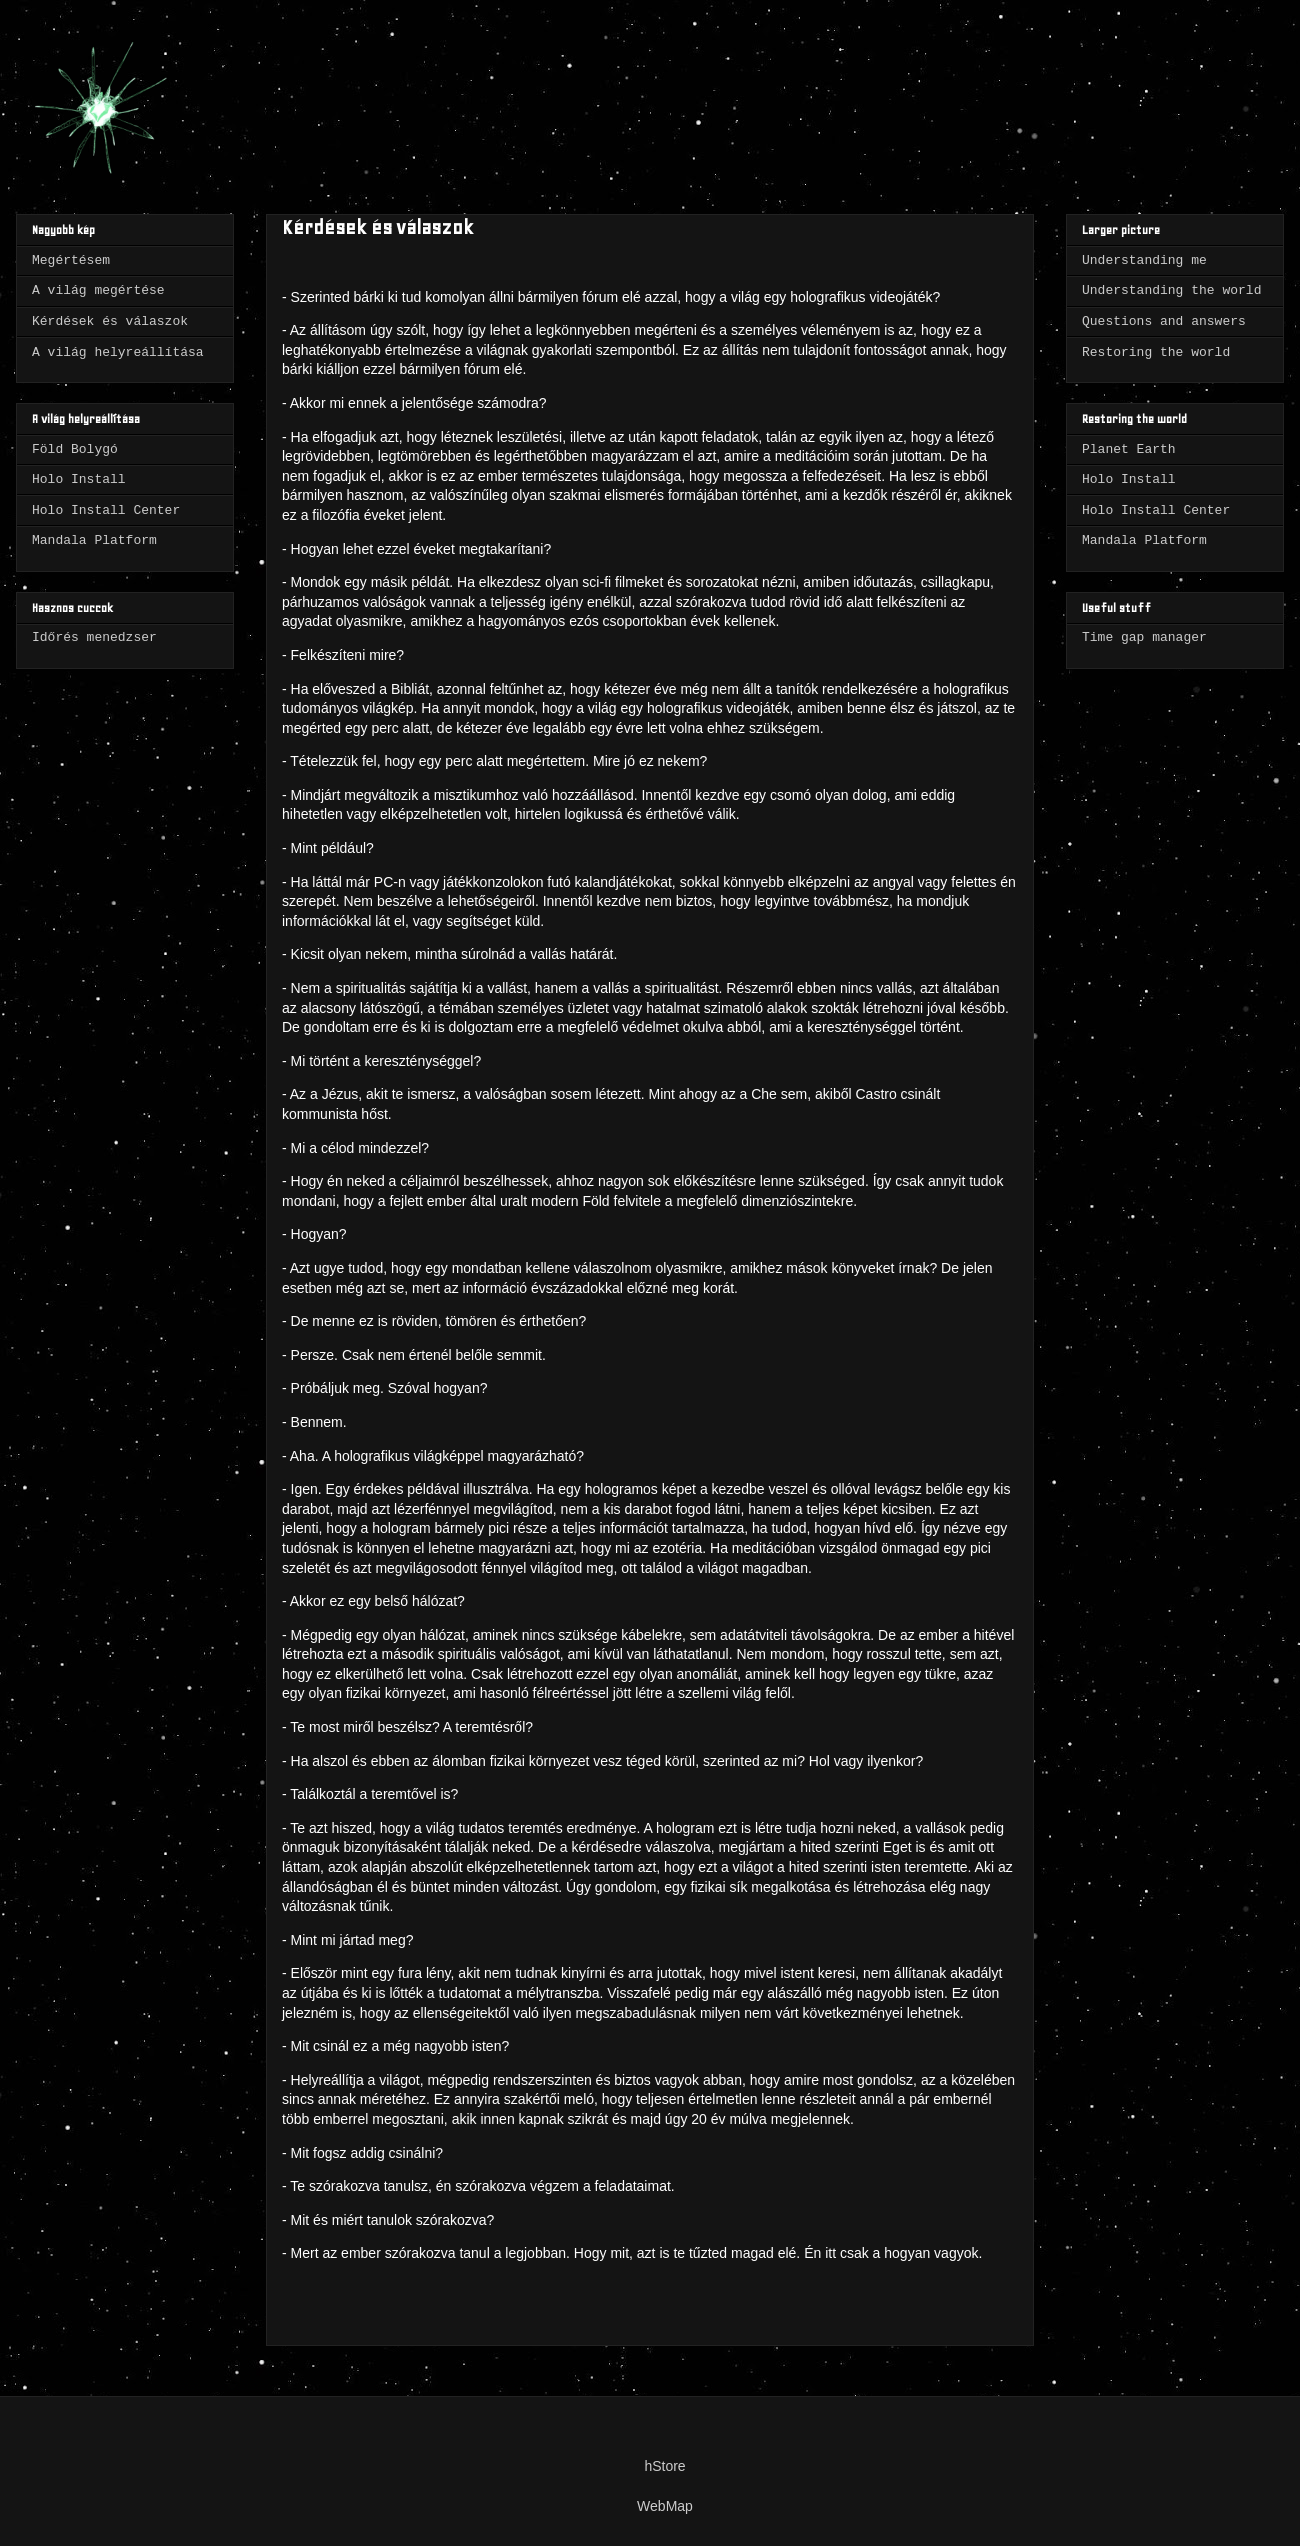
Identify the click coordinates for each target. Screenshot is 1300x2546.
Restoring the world (1156, 352)
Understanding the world (1171, 290)
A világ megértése (98, 290)
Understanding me (1144, 260)
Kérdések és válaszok (110, 321)
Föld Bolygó (75, 449)
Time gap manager (1144, 637)
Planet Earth (1129, 449)
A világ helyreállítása (118, 352)
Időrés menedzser (94, 637)
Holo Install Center (106, 510)
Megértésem (71, 260)
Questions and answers (1164, 321)
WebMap (665, 2506)
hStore (664, 2466)
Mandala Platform (94, 540)
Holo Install (79, 479)
